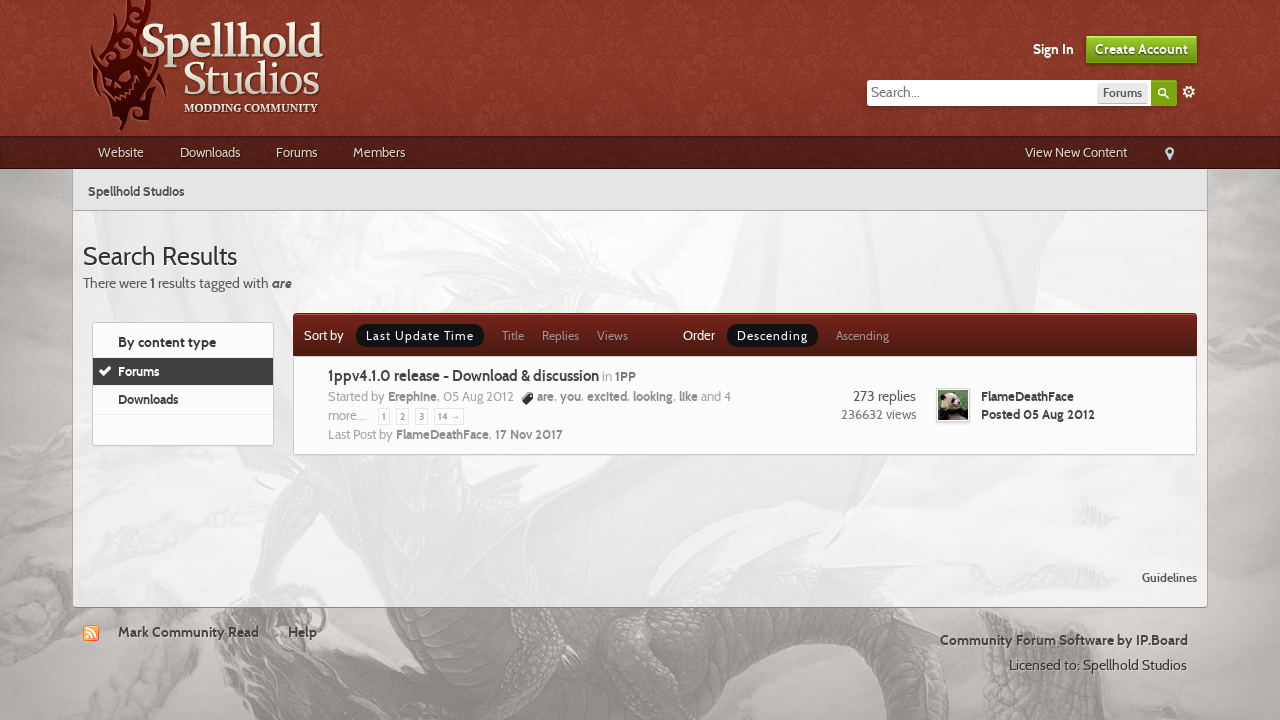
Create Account (1141, 49)
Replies (560, 335)
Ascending (862, 335)
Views (612, 335)
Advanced (1189, 92)
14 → (449, 416)
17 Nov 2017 (529, 434)
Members (379, 152)
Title (513, 335)
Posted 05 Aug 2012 (1038, 414)
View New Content (1076, 152)
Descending (772, 335)
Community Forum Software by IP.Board (1064, 640)
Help (302, 632)
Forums (296, 152)
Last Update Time (420, 335)
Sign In (1053, 49)
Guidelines (1169, 577)
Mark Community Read (188, 632)
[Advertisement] (640, 500)
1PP (625, 376)
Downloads (210, 152)
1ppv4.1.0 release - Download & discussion (463, 376)
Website (121, 152)
